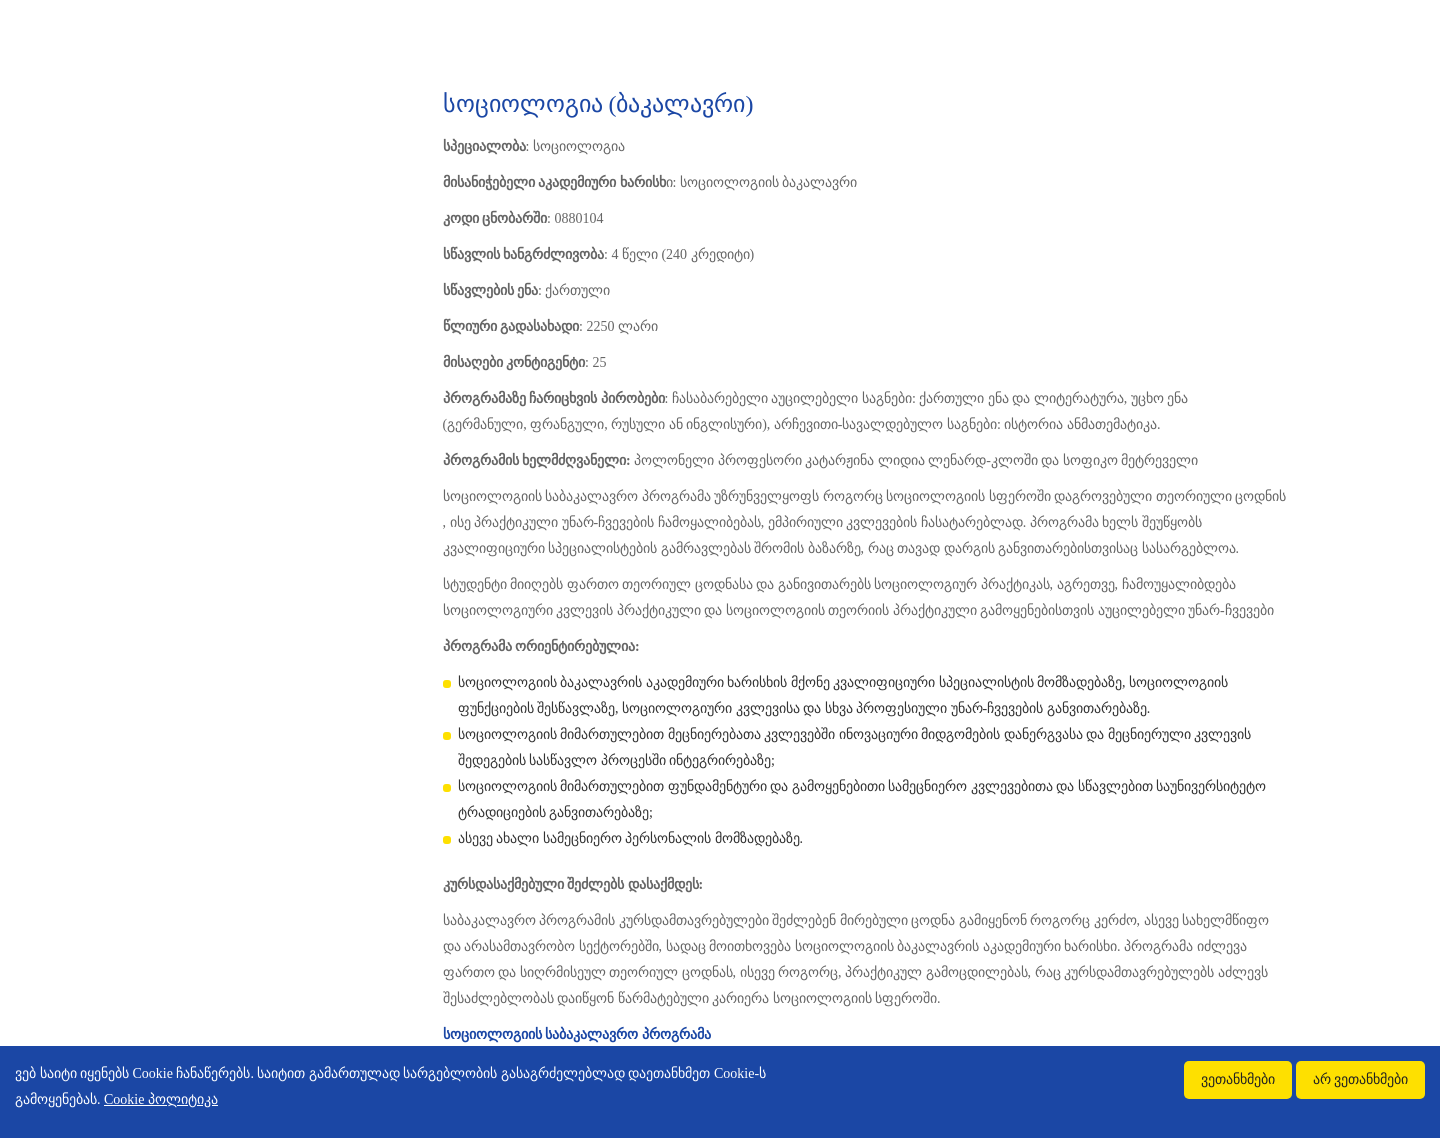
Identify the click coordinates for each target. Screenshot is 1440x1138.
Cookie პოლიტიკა (161, 1099)
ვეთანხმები (1238, 1079)
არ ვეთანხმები (1361, 1079)
